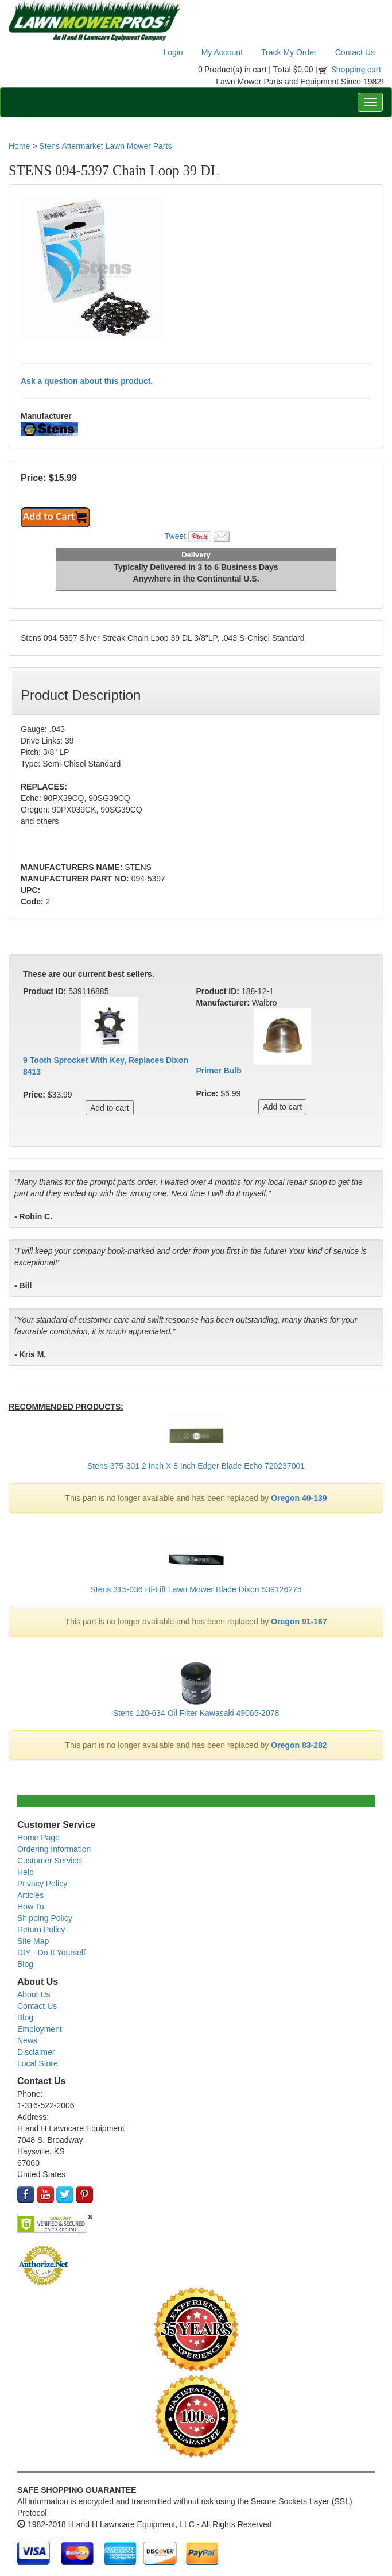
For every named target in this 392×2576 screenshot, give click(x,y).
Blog (25, 1964)
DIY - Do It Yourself (51, 1952)
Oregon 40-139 (299, 1498)
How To (30, 1906)
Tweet (175, 536)
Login (173, 52)
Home (19, 146)
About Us (34, 1994)
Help (25, 1872)
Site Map (33, 1941)
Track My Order (289, 52)
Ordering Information (54, 1849)
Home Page (38, 1837)
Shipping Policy (44, 1918)
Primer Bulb (219, 1070)
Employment (39, 2029)
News (27, 2040)
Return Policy (41, 1929)
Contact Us (355, 52)
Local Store (37, 2063)
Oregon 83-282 (299, 1745)
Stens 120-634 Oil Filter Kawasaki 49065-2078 (196, 1713)
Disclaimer (36, 2052)
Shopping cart (357, 69)
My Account (222, 52)
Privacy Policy (42, 1883)
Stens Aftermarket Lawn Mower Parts (105, 146)
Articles (30, 1895)
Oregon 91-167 (299, 1621)
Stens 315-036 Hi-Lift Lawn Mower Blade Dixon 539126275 (195, 1589)
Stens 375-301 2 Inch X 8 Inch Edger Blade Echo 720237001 (196, 1465)
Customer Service (49, 1860)
